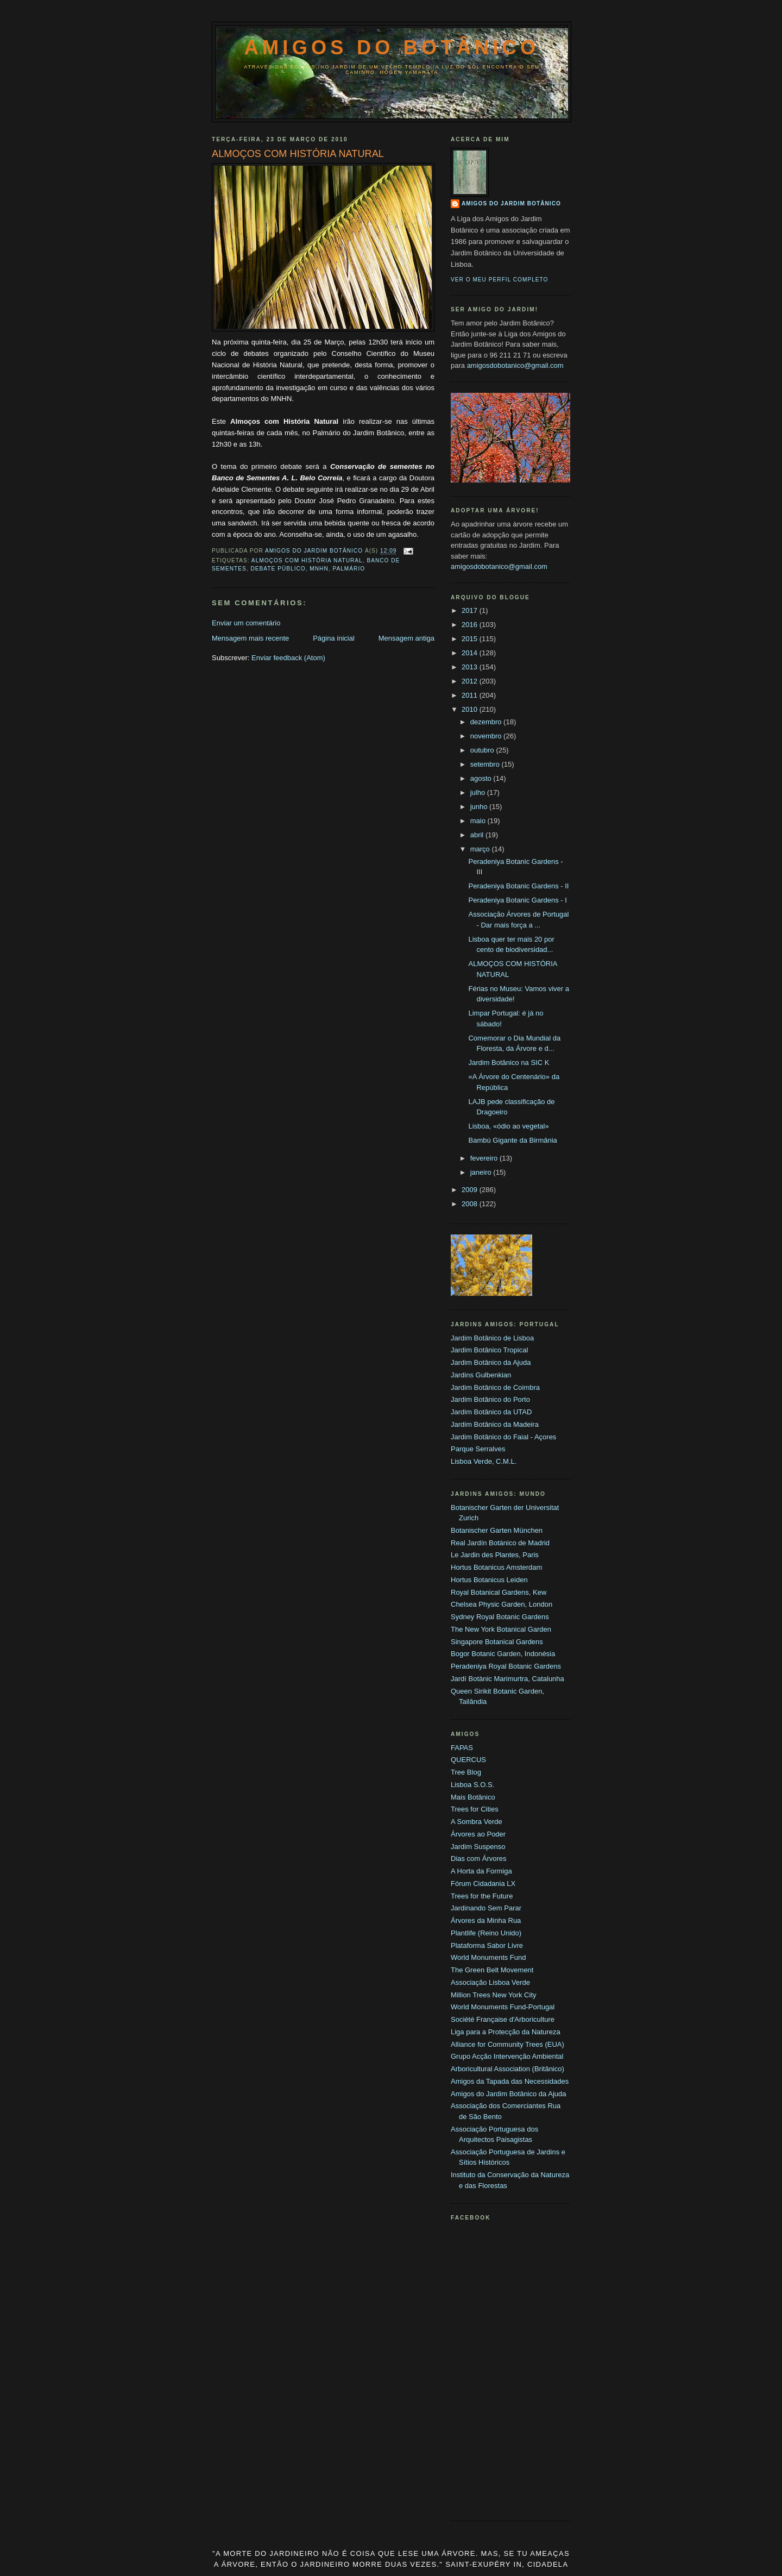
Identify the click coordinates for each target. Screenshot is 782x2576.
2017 (471, 610)
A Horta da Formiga (481, 1871)
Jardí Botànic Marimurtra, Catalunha (507, 1679)
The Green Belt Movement (492, 1970)
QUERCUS (468, 1760)
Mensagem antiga (406, 638)
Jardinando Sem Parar (486, 1908)
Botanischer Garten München (497, 1530)
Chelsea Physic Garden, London (501, 1604)
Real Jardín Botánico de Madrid (500, 1543)
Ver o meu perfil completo (499, 280)
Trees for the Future (482, 1896)
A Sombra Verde (476, 1821)
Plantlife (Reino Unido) (486, 1933)
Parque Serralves (478, 1449)
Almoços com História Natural (307, 560)
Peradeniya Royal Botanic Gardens (506, 1666)
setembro (486, 764)
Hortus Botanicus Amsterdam (496, 1567)
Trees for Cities (475, 1809)
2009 (471, 1190)
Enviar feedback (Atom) (288, 658)
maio (479, 821)
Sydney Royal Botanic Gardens (500, 1617)
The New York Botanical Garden (501, 1629)
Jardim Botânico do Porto (490, 1399)
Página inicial (334, 638)
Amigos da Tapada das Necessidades (510, 2081)
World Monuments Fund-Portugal (502, 2007)
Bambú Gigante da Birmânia (512, 1140)
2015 (471, 639)
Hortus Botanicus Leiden (489, 1580)
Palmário (348, 569)
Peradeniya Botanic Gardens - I (517, 900)
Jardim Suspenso (478, 1846)
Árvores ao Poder (478, 1834)
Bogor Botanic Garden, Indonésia (503, 1654)
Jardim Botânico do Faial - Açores (503, 1437)
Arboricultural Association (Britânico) (507, 2069)
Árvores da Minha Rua (486, 1920)
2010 (471, 709)
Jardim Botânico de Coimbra (495, 1387)
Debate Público (277, 569)
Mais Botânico (473, 1797)
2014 (471, 653)
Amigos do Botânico (392, 47)
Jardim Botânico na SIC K (508, 1062)
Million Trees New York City (494, 1995)
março (481, 849)
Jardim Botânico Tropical (489, 1350)
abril (477, 835)
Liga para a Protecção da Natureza (505, 2032)
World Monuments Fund (488, 1957)
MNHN (319, 569)
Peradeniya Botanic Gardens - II (518, 886)
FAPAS (462, 1748)
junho (479, 807)
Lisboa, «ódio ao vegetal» (508, 1126)
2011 (471, 695)
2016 (471, 625)
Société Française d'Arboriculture (502, 2019)
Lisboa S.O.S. (472, 1785)
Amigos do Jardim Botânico (511, 203)
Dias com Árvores (479, 1858)
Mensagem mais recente (250, 638)
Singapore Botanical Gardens (497, 1642)
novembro (486, 736)
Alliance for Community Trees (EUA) (507, 2044)
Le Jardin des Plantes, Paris (495, 1555)
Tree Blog (466, 1772)
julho (478, 792)
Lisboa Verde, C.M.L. (483, 1461)
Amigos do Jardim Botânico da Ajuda (508, 2094)
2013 (471, 667)
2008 (471, 1204)
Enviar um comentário (246, 623)
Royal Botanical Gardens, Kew (498, 1592)
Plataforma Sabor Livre (487, 1945)
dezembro (486, 722)
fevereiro (485, 1158)
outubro (483, 750)
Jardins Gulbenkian (481, 1375)
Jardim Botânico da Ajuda (491, 1362)
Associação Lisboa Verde (490, 1982)
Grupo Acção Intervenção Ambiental (507, 2056)
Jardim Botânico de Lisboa (492, 1338)
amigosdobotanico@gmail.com (515, 365)
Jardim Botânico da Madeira (495, 1424)
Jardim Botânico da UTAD (491, 1412)
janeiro (482, 1172)
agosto (482, 778)
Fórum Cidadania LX (483, 1883)
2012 (471, 681)
